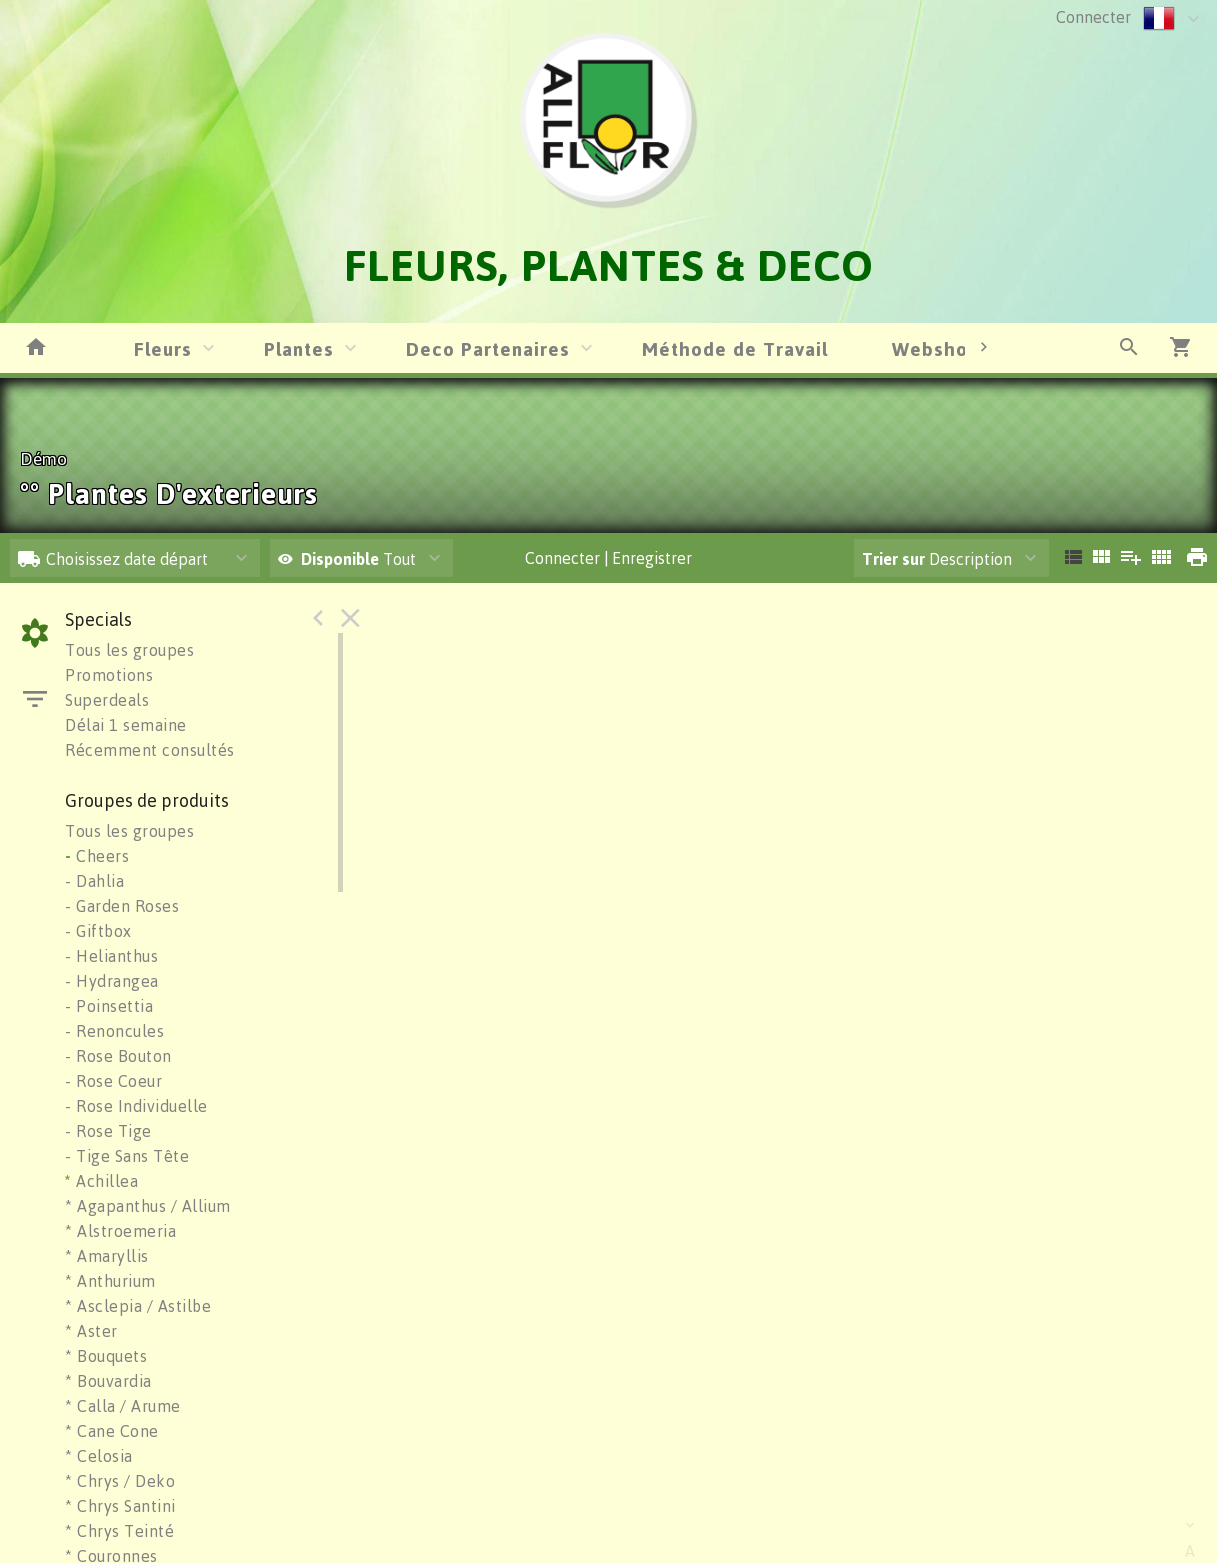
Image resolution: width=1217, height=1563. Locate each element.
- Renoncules (114, 1031)
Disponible (342, 559)
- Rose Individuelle (136, 1106)
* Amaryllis (107, 1256)
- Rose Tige (108, 1131)
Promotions (109, 675)
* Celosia (99, 1456)
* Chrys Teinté (119, 1531)
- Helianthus (111, 956)
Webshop (936, 348)
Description (937, 559)
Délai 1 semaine (126, 725)
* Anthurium (110, 1281)
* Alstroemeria (120, 1231)
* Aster (91, 1331)
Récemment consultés (150, 750)
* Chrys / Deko (120, 1481)
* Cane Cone (112, 1431)
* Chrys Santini (120, 1506)
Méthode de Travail (735, 348)
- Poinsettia (109, 1006)
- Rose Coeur (113, 1081)
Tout (347, 559)
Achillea (101, 1181)
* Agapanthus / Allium (148, 1206)
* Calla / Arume (123, 1406)
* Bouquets (106, 1356)
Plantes (299, 348)
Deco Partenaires (488, 348)
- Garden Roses (122, 906)
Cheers (97, 856)
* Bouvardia (108, 1381)
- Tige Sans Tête (127, 1156)
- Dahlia (94, 881)
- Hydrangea (112, 981)
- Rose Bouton (118, 1056)
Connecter (1093, 17)
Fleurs (163, 348)
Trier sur (893, 559)
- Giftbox (98, 931)
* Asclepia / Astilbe (138, 1306)
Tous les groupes (129, 650)
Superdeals (107, 700)
